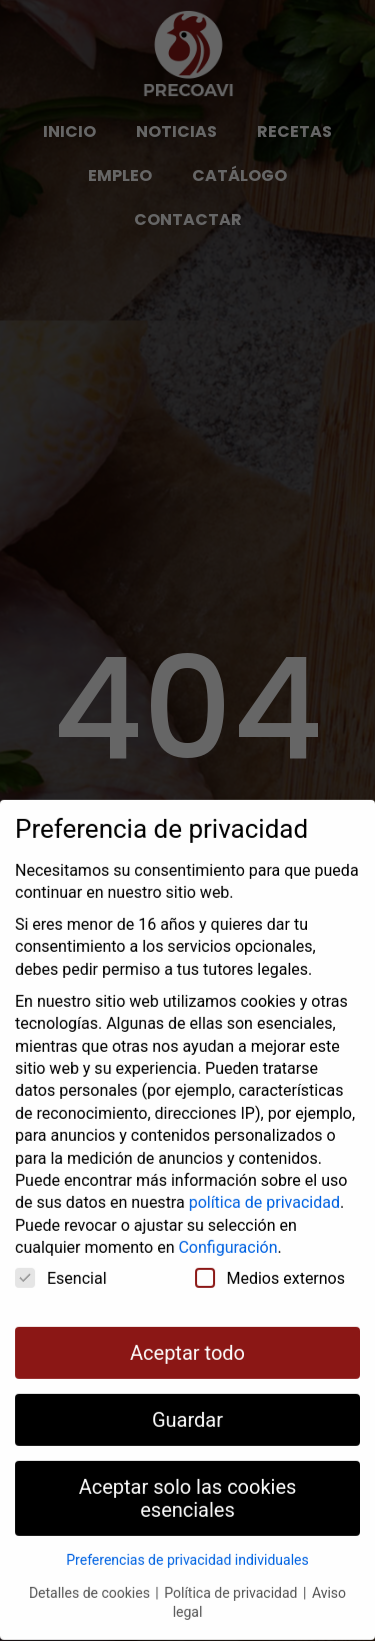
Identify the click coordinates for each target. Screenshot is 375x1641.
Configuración (227, 1220)
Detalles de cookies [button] (91, 1565)
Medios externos (270, 1250)
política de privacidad (264, 1175)
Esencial (61, 1250)
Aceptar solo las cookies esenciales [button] (188, 1471)
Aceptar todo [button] (187, 1325)
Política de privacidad (232, 1565)
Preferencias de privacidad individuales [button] (187, 1533)
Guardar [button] (187, 1392)
